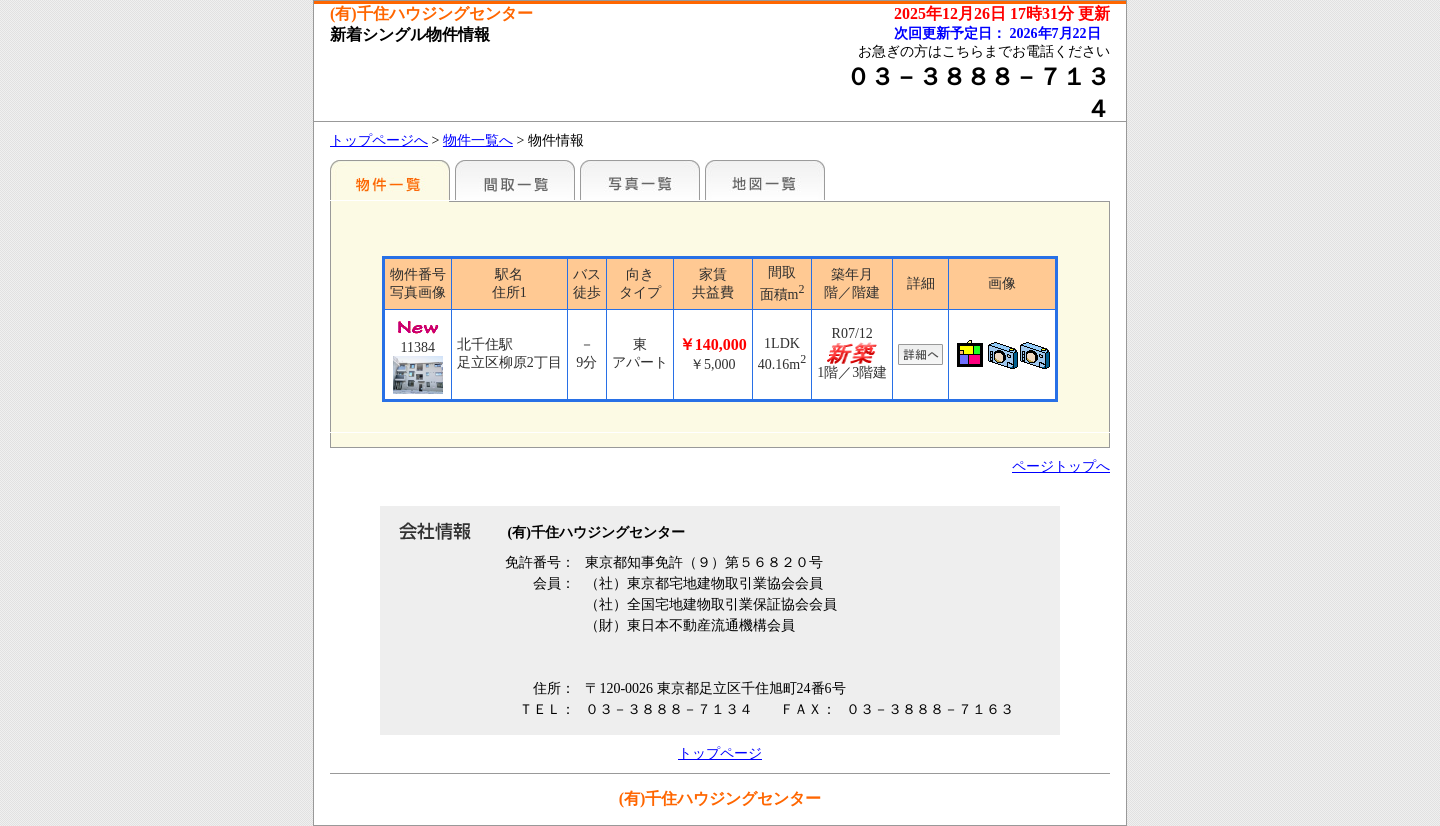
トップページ (720, 753)
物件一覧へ (478, 140)
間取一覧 (515, 180)
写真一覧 (640, 180)
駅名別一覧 (390, 180)
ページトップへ (1061, 466)
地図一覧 (765, 180)
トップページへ (379, 140)
